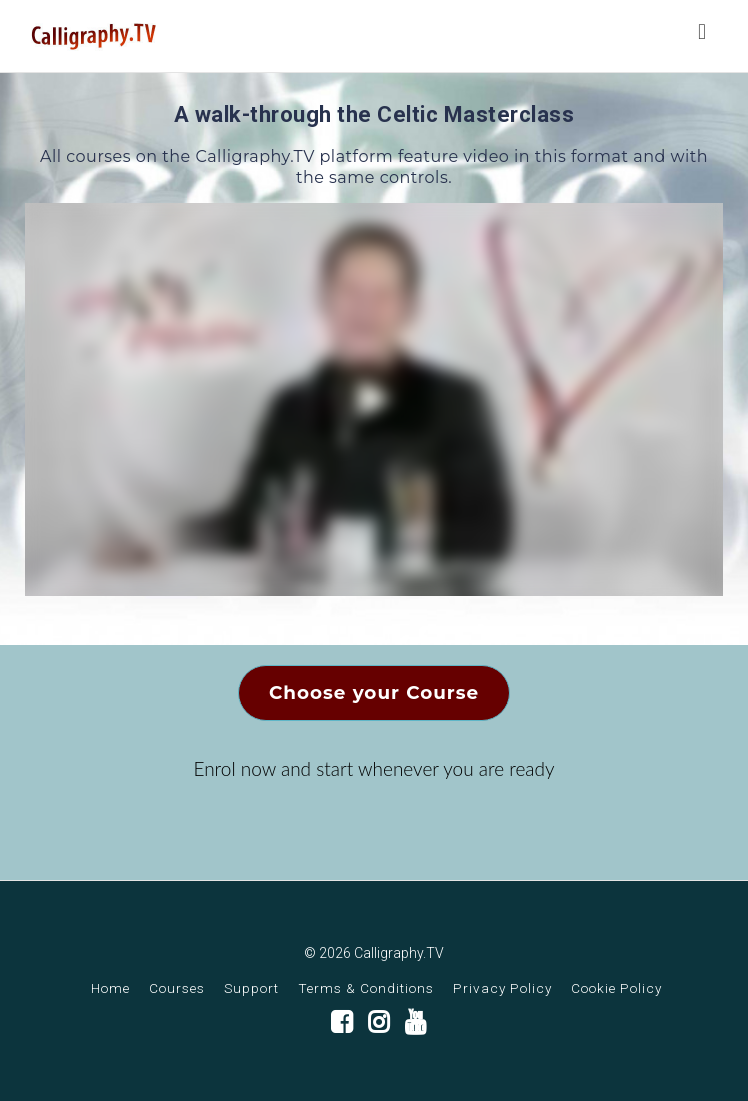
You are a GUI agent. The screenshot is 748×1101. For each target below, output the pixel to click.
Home (110, 988)
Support (251, 988)
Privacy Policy (502, 988)
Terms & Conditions (366, 988)
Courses (177, 988)
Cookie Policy (616, 988)
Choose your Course (374, 692)
